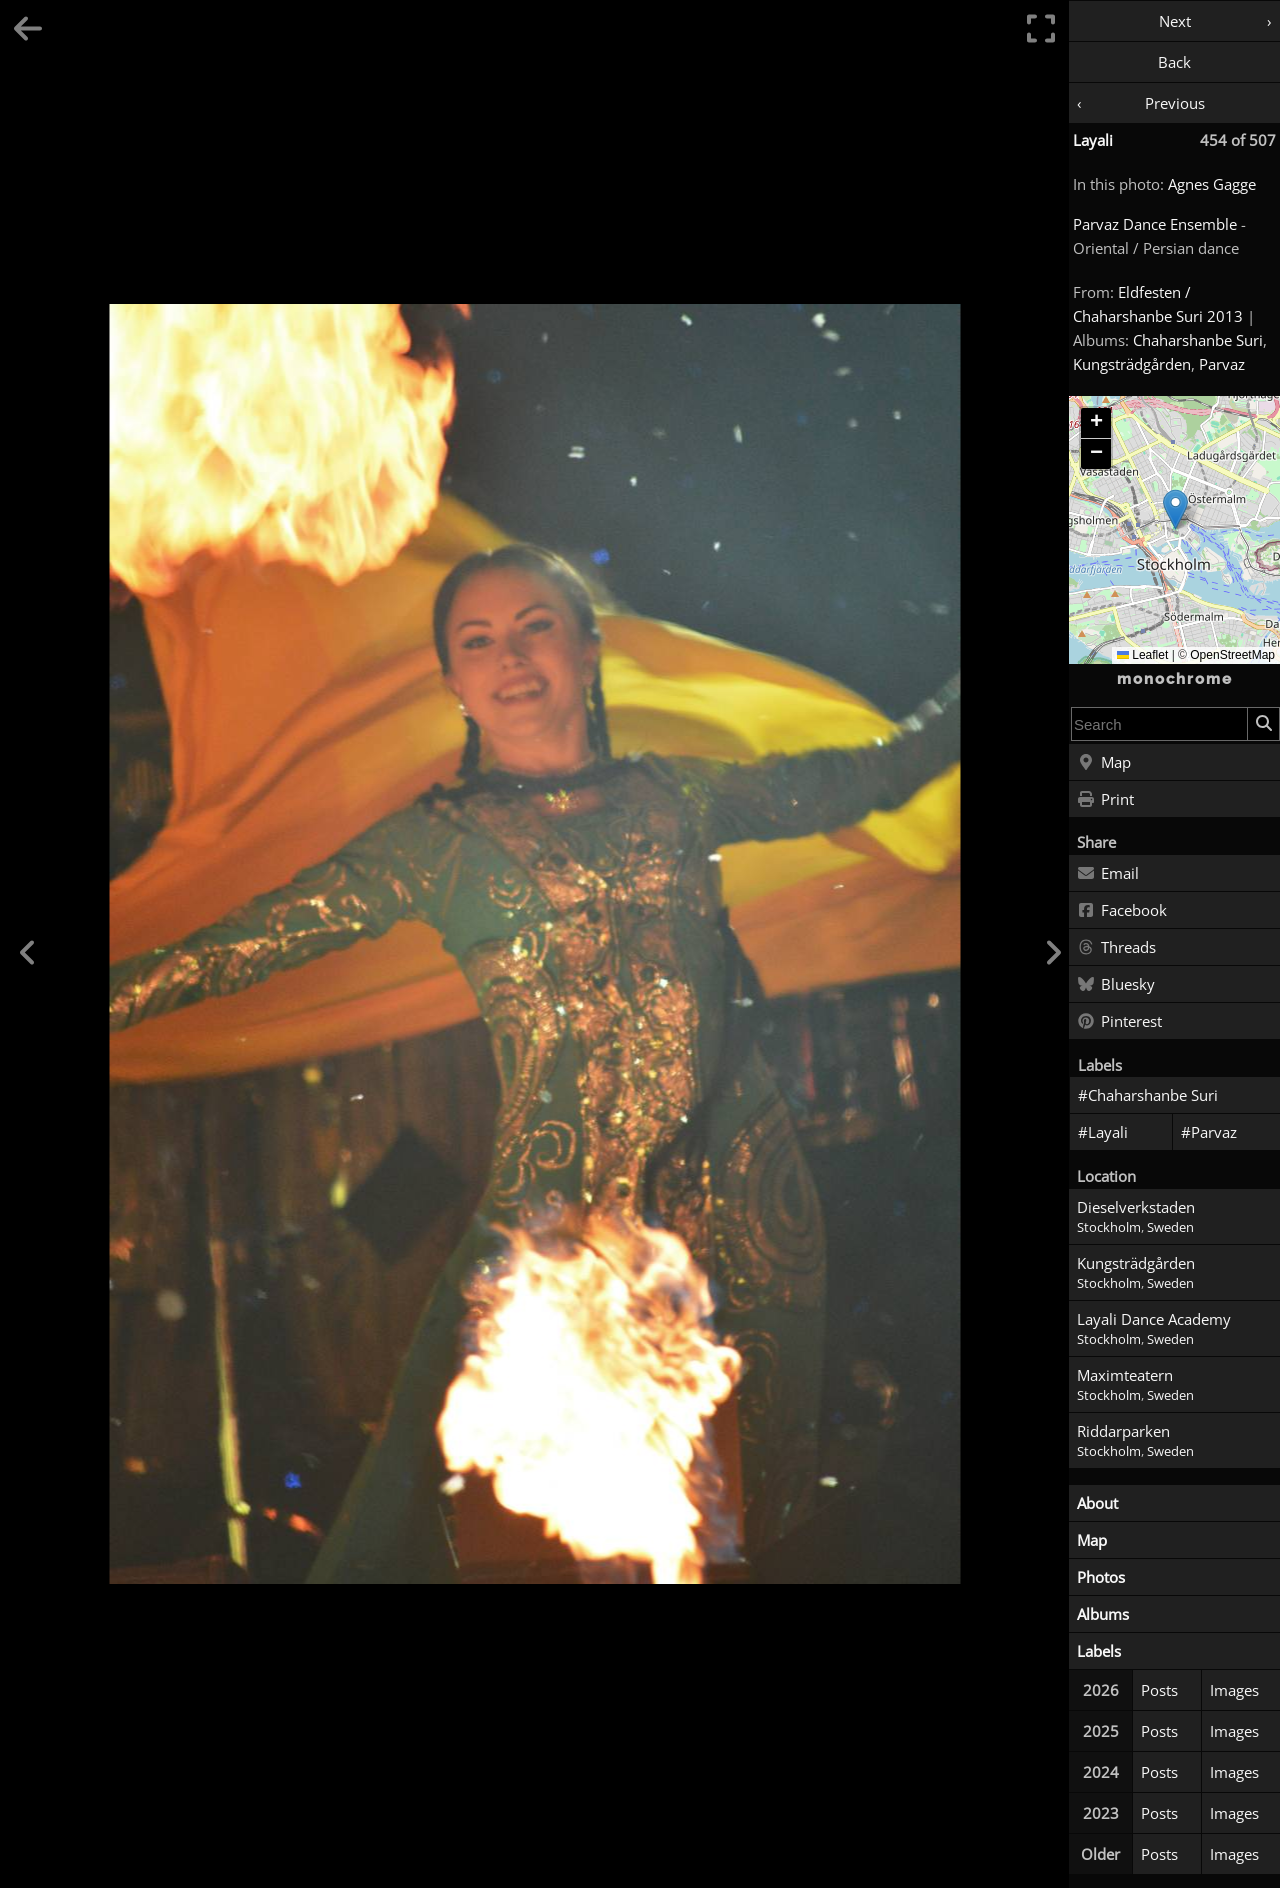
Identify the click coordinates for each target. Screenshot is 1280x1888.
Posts (1159, 1690)
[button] (1175, 509)
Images (1234, 1690)
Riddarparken (1123, 1431)
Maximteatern (1125, 1375)
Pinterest (1119, 1022)
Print (1105, 800)
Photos (1101, 1577)
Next (1175, 21)
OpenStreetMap (1232, 655)
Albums (1103, 1614)
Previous (1175, 103)
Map (1104, 763)
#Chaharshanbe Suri (1148, 1095)
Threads (1116, 948)
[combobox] (1159, 724)
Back (1174, 62)
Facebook (1122, 911)
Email (1108, 874)
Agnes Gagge (1212, 184)
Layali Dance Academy (1154, 1319)
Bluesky (1116, 985)
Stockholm (1109, 1227)
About (1097, 1503)
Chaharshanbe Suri (1198, 340)
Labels (1099, 1651)
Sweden (1170, 1227)
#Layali (1103, 1132)
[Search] (1263, 724)
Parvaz (1222, 364)
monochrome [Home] (1175, 679)
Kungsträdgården (1132, 364)
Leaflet (1142, 655)
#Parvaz (1209, 1132)
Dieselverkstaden (1136, 1207)
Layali (1093, 140)
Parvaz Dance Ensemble (1155, 224)
